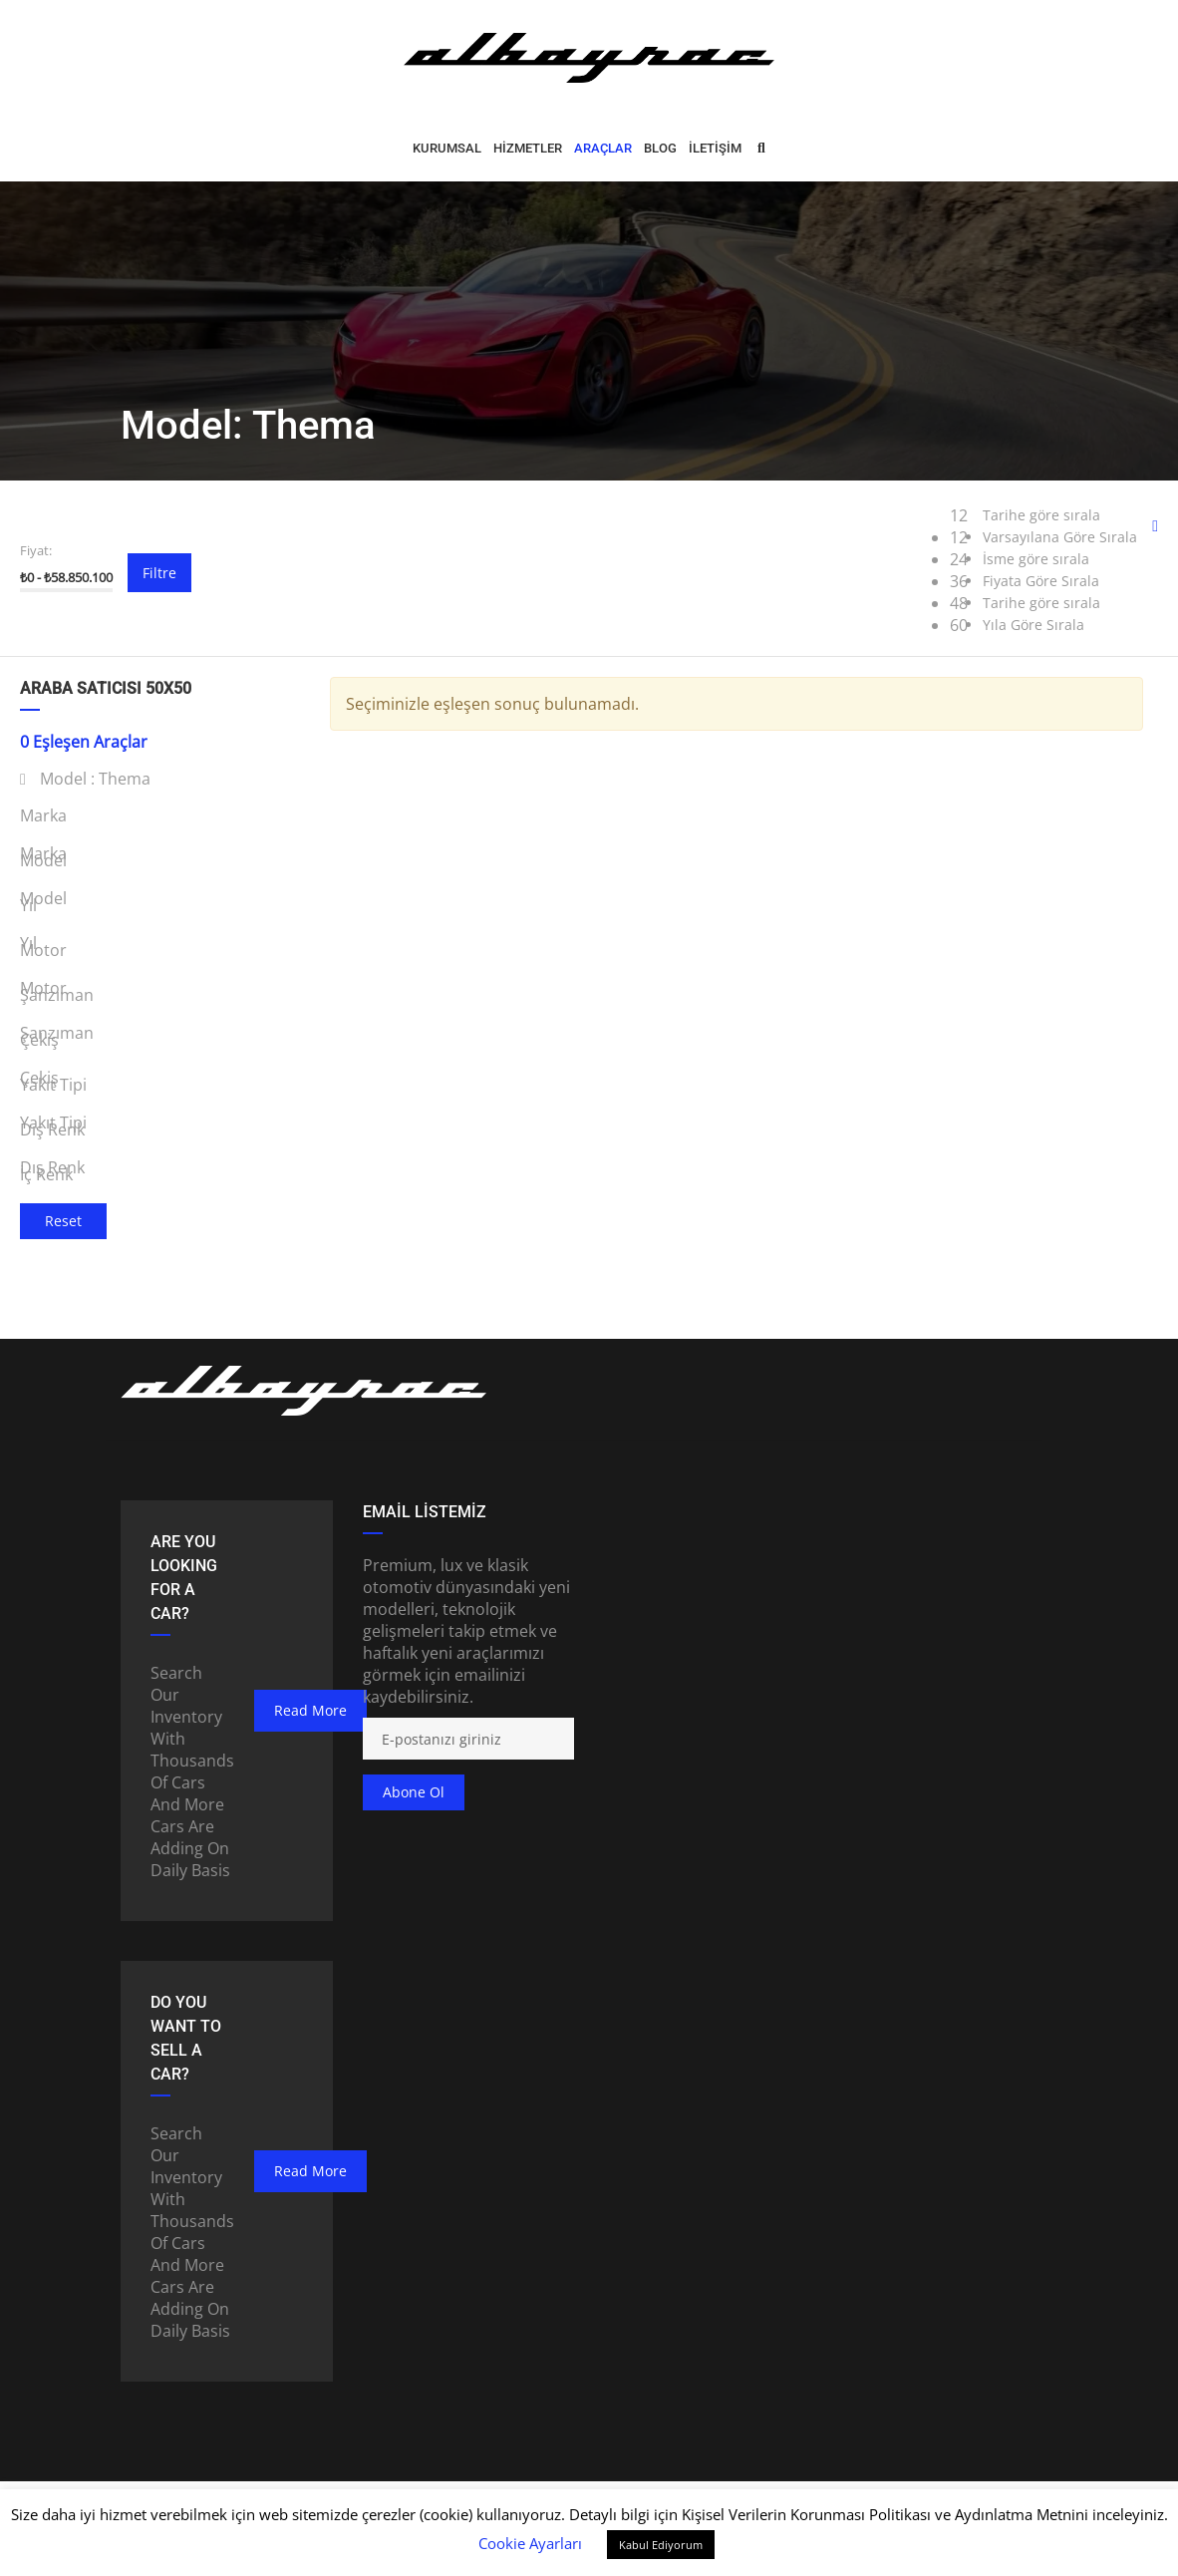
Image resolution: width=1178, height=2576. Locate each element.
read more (310, 1710)
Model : (85, 779)
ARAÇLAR (603, 148)
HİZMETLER (527, 148)
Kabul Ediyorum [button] (661, 2544)
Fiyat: (36, 550)
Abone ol (413, 1791)
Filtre (159, 572)
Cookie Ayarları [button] (530, 2543)
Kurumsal (447, 148)
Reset (63, 1220)
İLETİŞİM (715, 148)
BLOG (660, 148)
